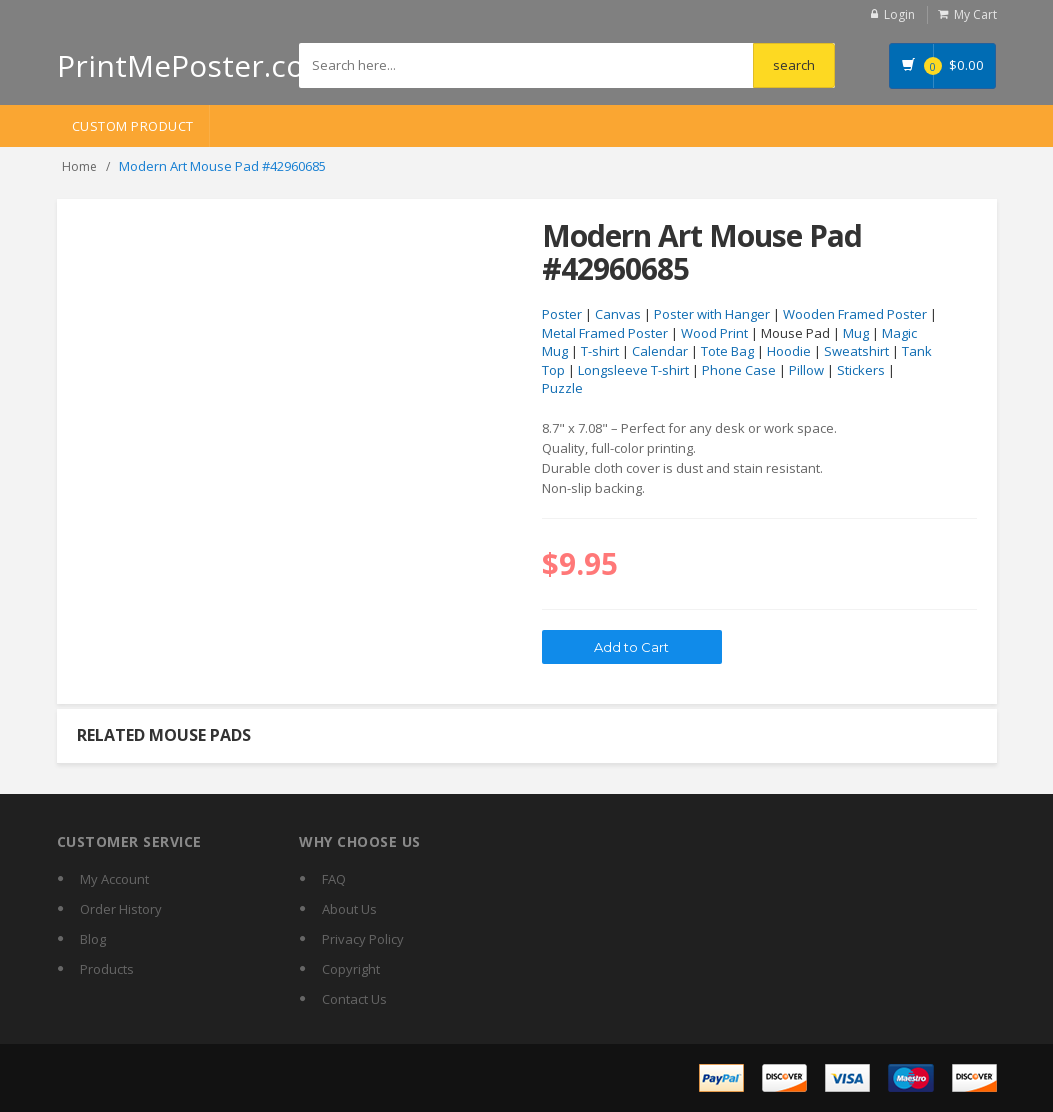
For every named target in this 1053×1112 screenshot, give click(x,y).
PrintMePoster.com (194, 65)
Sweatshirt (856, 351)
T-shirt (600, 351)
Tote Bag (727, 351)
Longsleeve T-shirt (633, 370)
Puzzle (562, 388)
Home (79, 166)
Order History (121, 909)
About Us (349, 909)
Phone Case (739, 370)
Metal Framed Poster (605, 333)
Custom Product (133, 126)
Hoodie (789, 351)
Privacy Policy (363, 939)
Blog (93, 939)
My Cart (975, 14)
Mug (856, 333)
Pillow (806, 370)
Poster (562, 314)
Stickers (861, 370)
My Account (114, 879)
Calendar (660, 351)
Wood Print (714, 333)
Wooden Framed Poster (855, 314)
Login (899, 14)
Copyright (351, 969)
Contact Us (354, 999)
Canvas (618, 314)
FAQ (334, 879)
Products (107, 969)
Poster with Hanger (712, 314)
